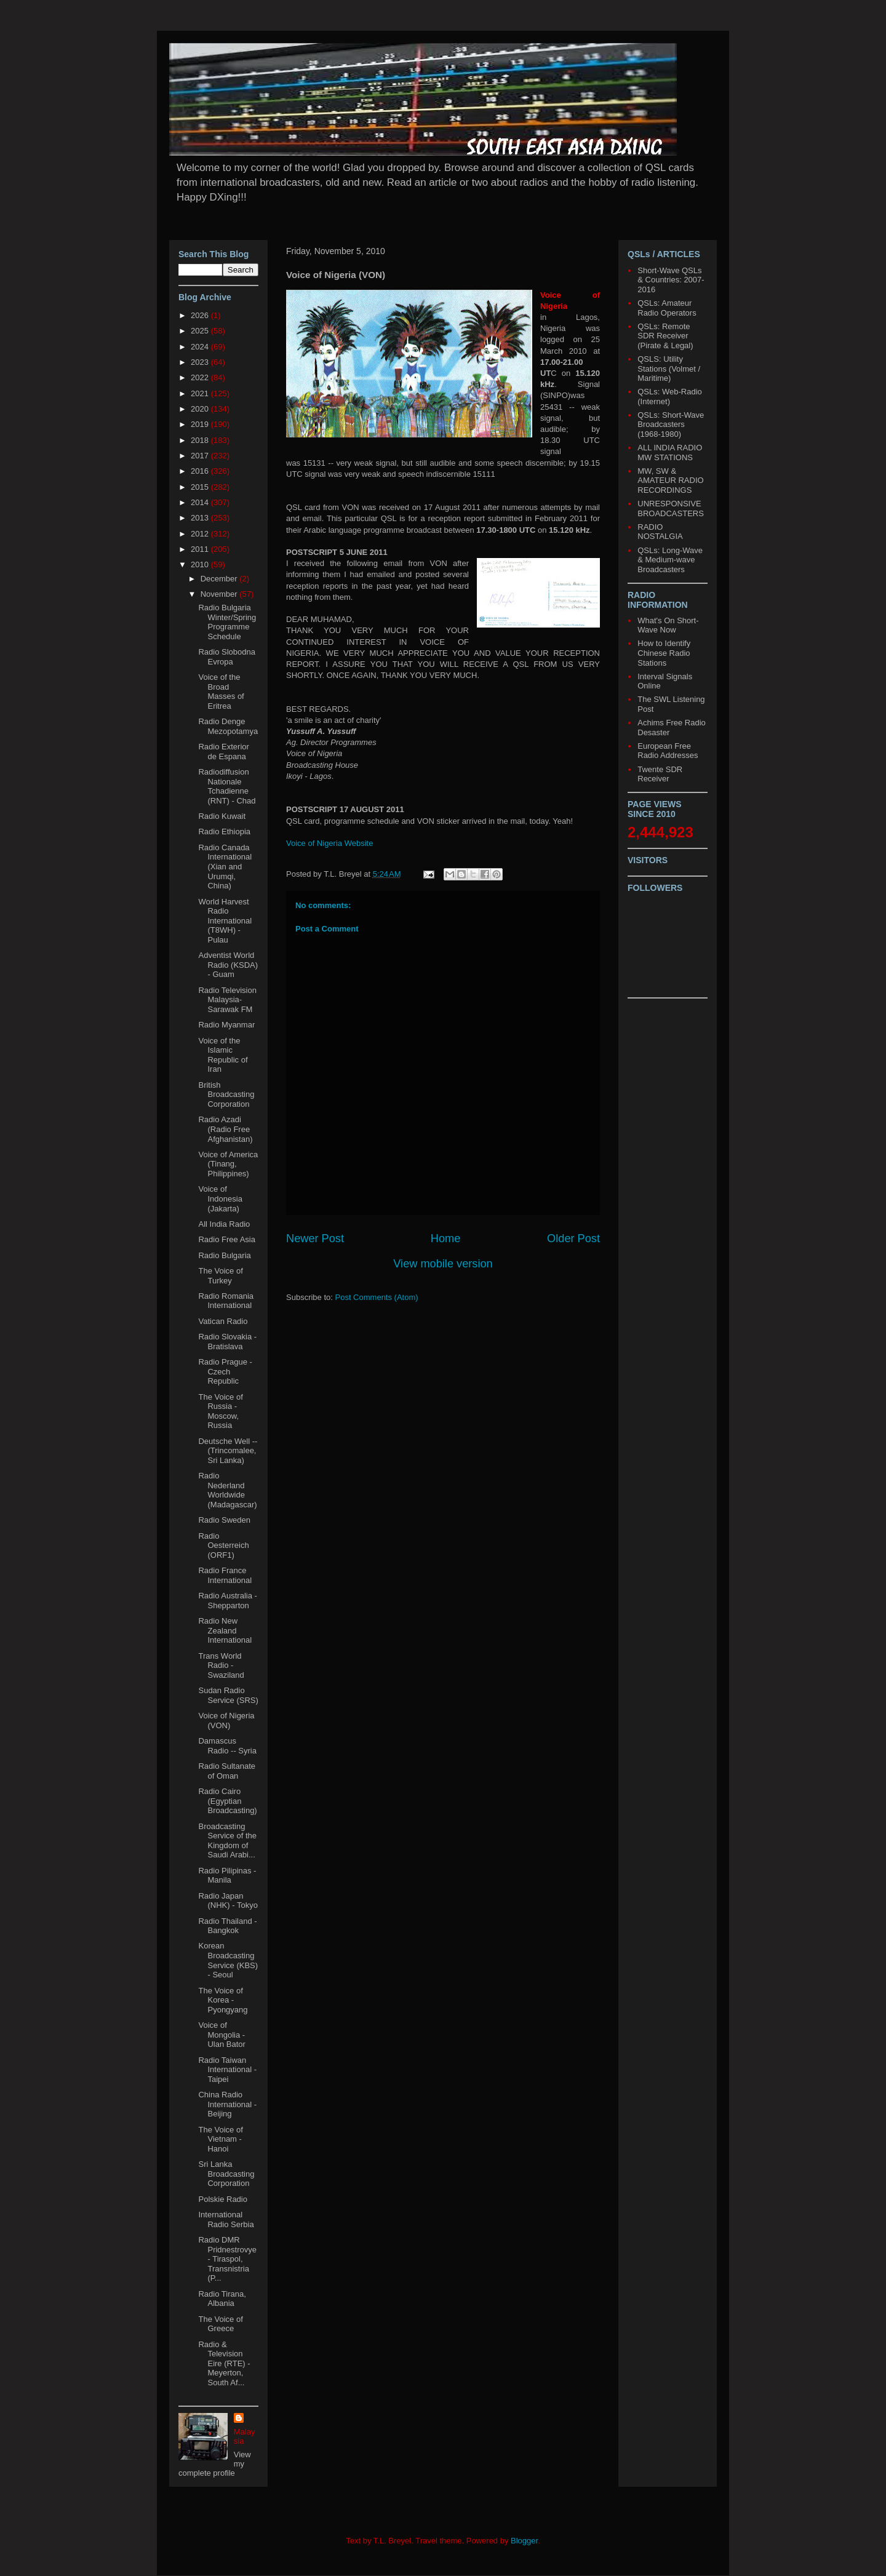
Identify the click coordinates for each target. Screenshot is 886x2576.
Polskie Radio (222, 2199)
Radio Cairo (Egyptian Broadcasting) (227, 1801)
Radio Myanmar (226, 1024)
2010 (201, 564)
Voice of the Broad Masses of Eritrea (221, 691)
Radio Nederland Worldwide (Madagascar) (227, 1490)
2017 (201, 455)
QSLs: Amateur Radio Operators (666, 307)
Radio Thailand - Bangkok (227, 1926)
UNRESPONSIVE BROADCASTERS (670, 508)
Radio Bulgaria (224, 1255)
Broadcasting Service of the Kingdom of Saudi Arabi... (227, 1841)
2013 (201, 517)
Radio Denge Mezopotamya (228, 726)
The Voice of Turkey (220, 1275)
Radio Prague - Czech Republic (225, 1371)
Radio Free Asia (226, 1239)
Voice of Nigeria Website (329, 843)
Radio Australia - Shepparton (227, 1600)
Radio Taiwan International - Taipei (227, 2070)
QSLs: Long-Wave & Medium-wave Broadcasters (670, 560)
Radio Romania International (225, 1300)
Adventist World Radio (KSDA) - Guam (228, 965)
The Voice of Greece (220, 2324)
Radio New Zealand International (225, 1630)
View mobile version (442, 1264)
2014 (201, 502)
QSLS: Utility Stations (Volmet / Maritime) (668, 368)
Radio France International (225, 1575)
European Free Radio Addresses (667, 750)
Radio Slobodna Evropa (226, 656)
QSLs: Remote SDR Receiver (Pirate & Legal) (665, 336)
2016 (201, 471)
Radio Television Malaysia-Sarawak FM (227, 1000)
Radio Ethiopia (224, 831)
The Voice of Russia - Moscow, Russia (220, 1411)
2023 (201, 362)
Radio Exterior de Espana (223, 751)
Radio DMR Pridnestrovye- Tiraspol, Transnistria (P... (227, 2259)
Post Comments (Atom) (376, 1297)
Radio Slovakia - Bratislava (227, 1341)
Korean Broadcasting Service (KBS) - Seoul (228, 1960)
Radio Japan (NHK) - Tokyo (227, 1900)
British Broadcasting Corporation (226, 1094)
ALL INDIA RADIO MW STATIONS (669, 452)
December (220, 578)
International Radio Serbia (225, 2219)
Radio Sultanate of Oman (226, 1770)
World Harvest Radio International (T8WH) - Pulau (225, 920)
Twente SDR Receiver (659, 774)
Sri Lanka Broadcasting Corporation (226, 2173)
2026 (201, 315)
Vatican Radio (222, 1321)
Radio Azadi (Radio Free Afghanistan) (225, 1129)
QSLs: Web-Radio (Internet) (669, 396)
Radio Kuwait (221, 816)
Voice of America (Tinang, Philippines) (228, 1164)
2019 (201, 424)
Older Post (573, 1238)
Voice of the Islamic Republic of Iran (222, 1055)
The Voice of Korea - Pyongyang (222, 2000)
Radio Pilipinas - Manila (227, 1875)
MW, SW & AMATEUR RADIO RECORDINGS (670, 480)
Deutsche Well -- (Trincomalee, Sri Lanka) (227, 1451)
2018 (201, 440)
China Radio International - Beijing (227, 2104)
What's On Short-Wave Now (667, 625)
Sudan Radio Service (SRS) (228, 1695)
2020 (201, 408)
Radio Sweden (224, 1520)
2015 (201, 487)
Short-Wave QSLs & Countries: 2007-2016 (670, 280)
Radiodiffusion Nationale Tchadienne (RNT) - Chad (226, 786)
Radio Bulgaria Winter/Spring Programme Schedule (227, 622)
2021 (201, 393)
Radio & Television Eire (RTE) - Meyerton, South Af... (224, 2363)
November (220, 594)
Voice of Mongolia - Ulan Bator (221, 2034)
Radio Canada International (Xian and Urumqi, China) (225, 866)
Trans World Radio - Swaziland (221, 1665)
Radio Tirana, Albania (221, 2298)
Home (446, 1238)
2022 (201, 377)
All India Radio (224, 1224)
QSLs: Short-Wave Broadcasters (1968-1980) (670, 424)
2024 (201, 346)
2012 (201, 533)
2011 (201, 549)
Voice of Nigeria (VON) (226, 1720)
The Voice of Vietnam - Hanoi (220, 2139)
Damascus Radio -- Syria (227, 1745)
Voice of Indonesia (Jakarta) (220, 1198)
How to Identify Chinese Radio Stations (663, 653)
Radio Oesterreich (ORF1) (223, 1545)
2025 (201, 330)
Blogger (524, 2540)
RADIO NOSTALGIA (659, 531)
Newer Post (315, 1238)
